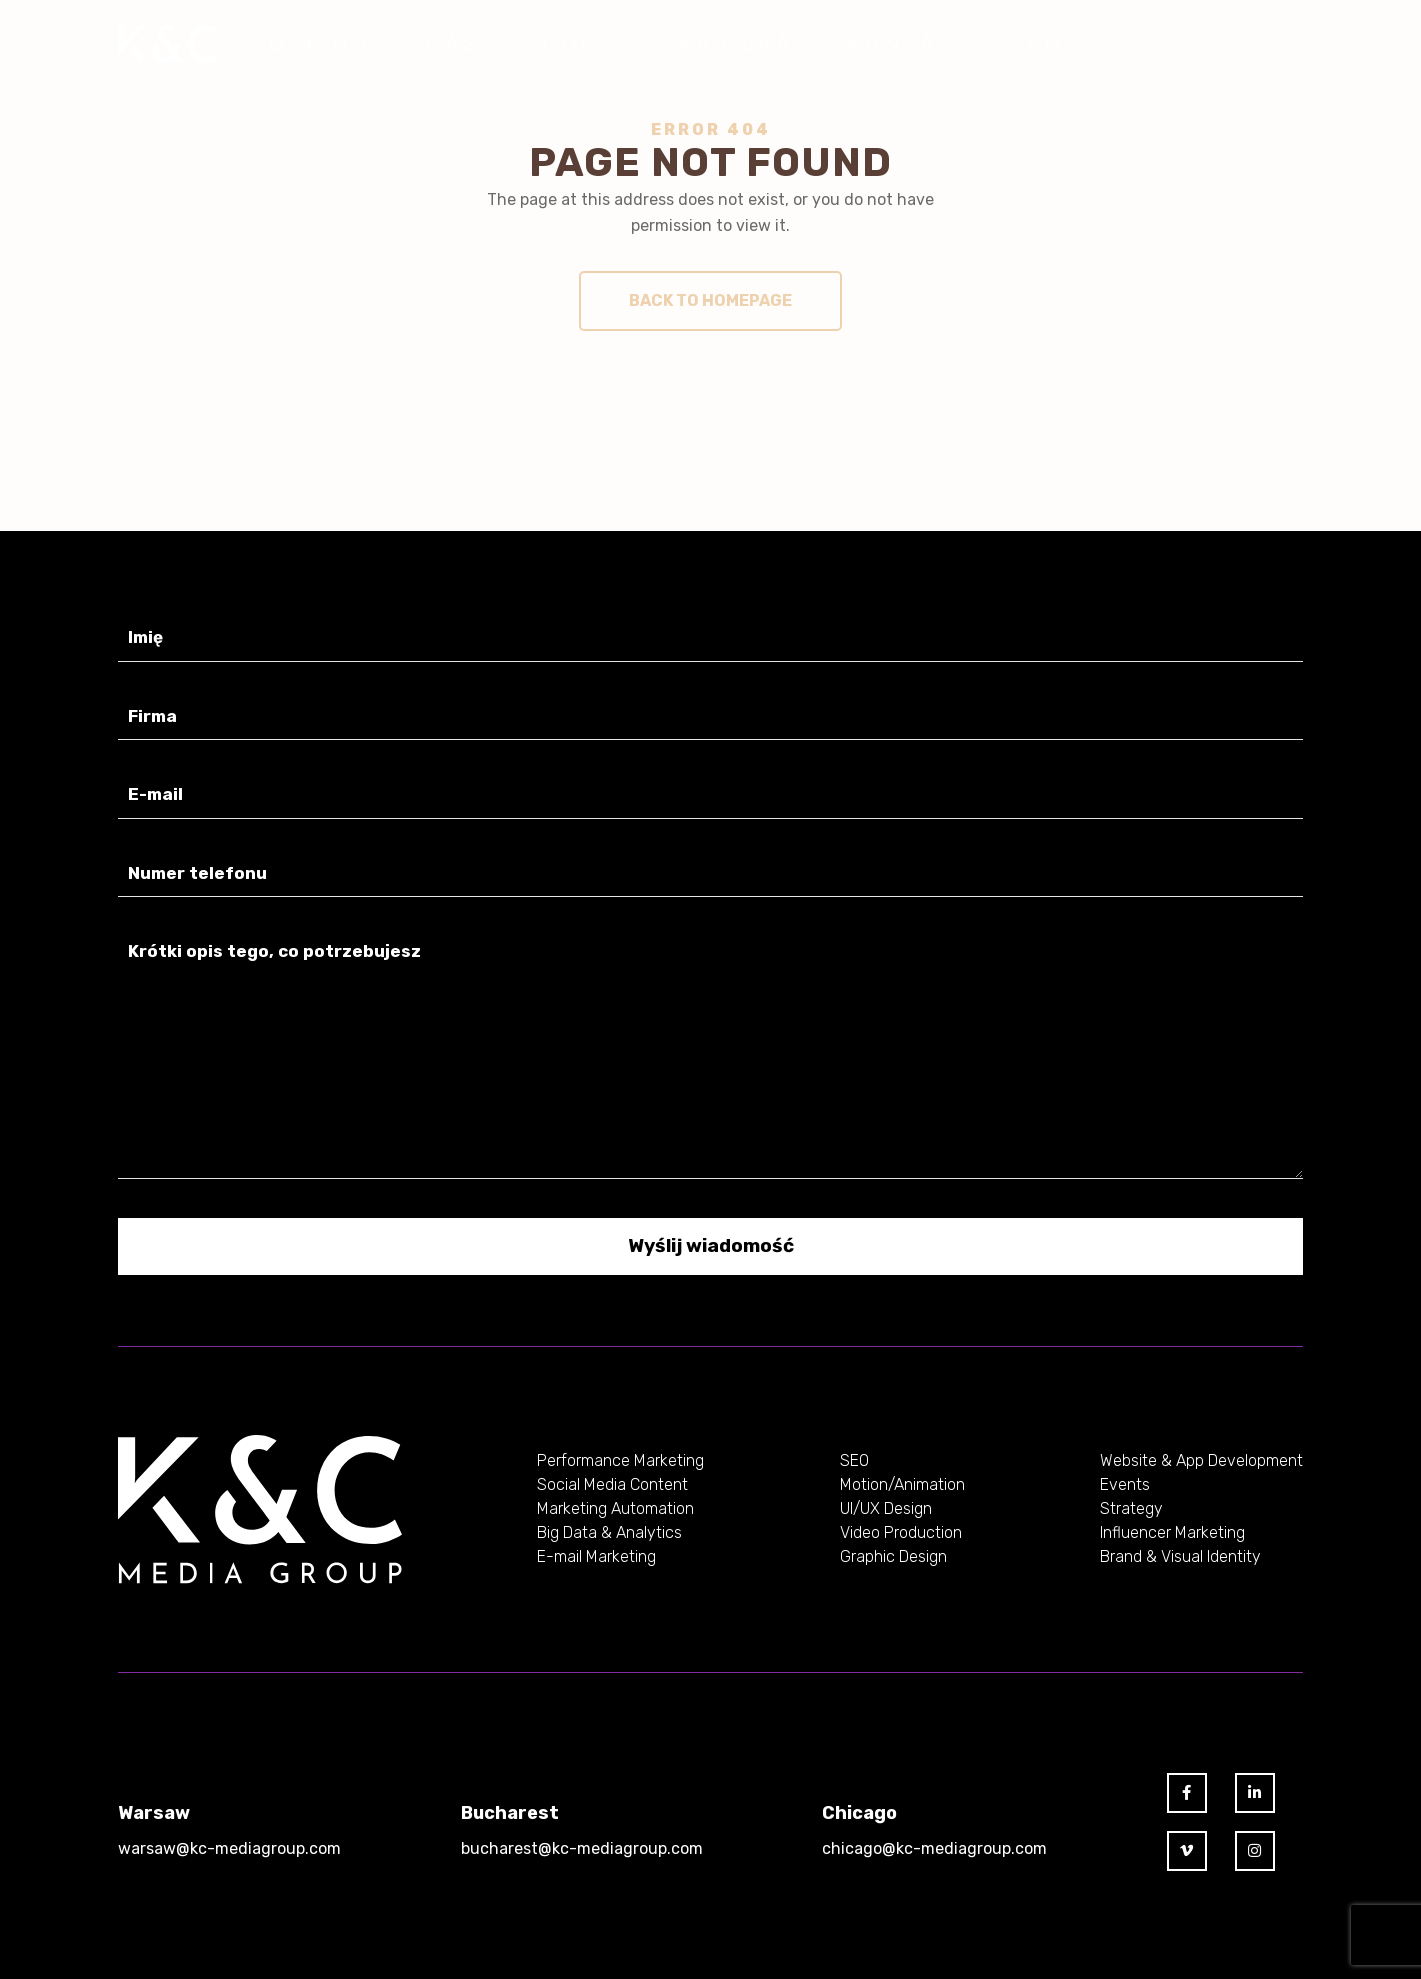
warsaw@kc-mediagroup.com (229, 1848)
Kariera (736, 43)
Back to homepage (710, 300)
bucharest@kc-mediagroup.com (582, 1848)
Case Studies (525, 43)
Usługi (320, 43)
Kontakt (911, 43)
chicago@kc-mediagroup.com (934, 1848)
